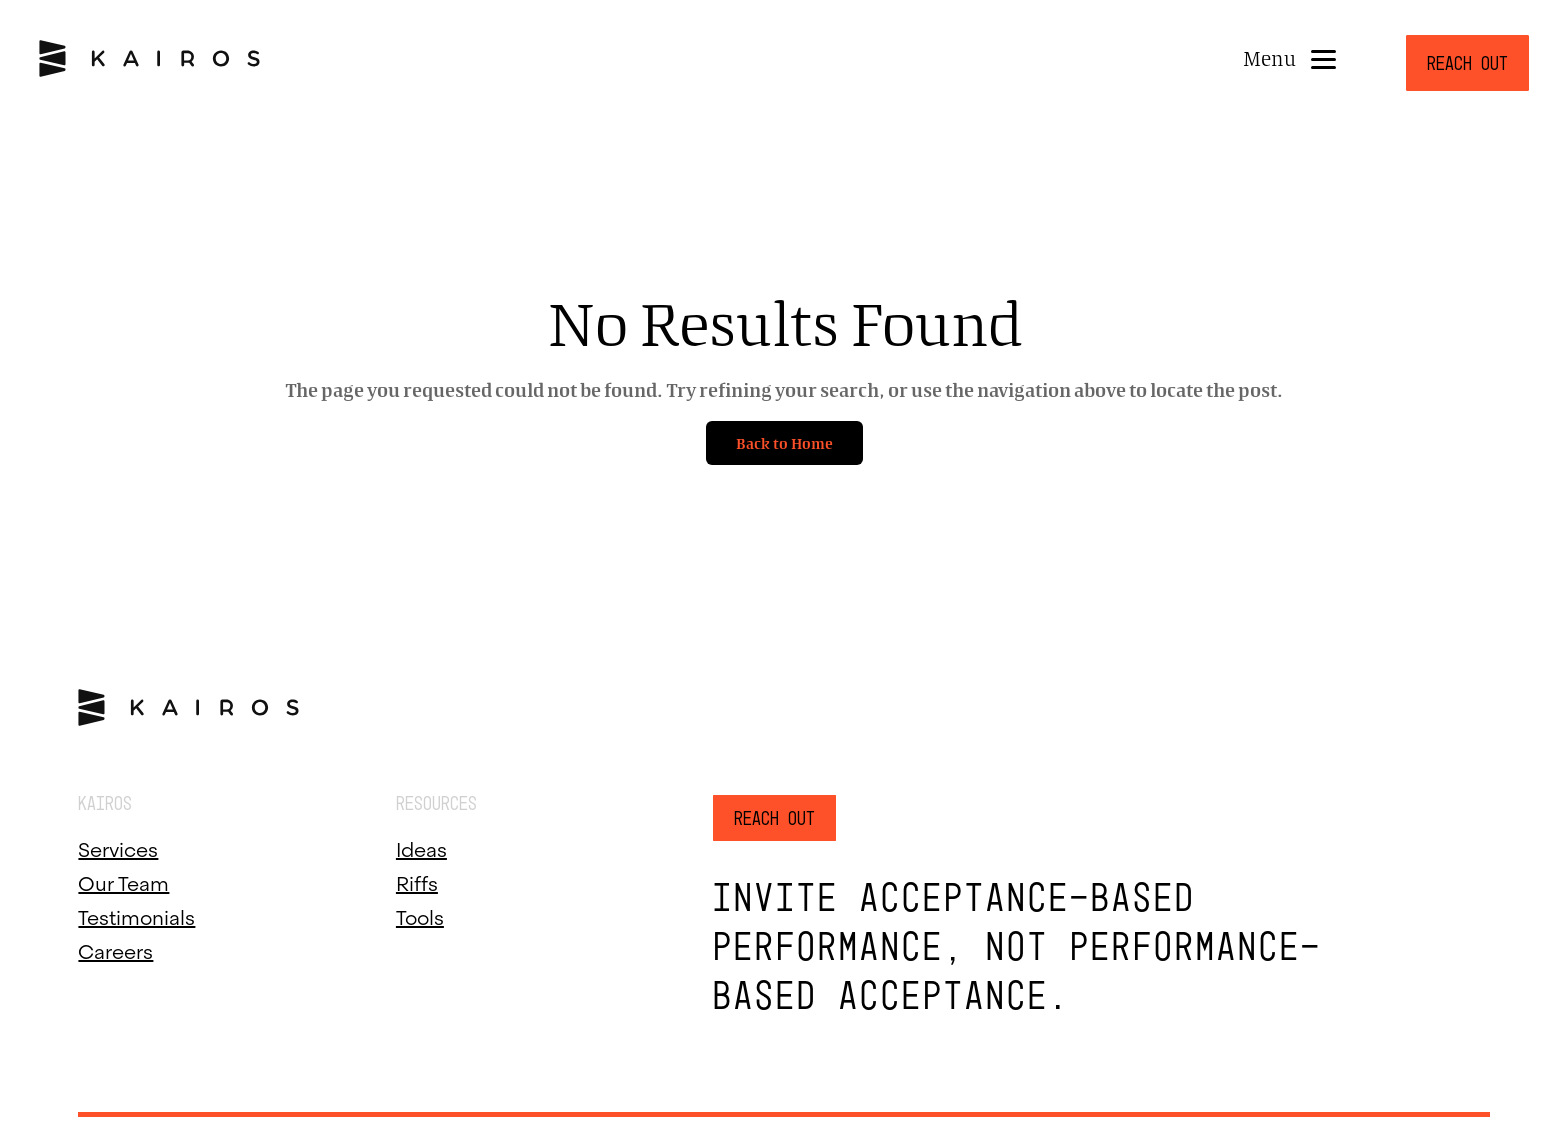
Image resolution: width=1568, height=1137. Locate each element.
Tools (420, 915)
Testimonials (136, 915)
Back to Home (784, 443)
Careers (115, 949)
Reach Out (1467, 63)
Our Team (123, 881)
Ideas (421, 847)
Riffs (417, 881)
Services (118, 847)
